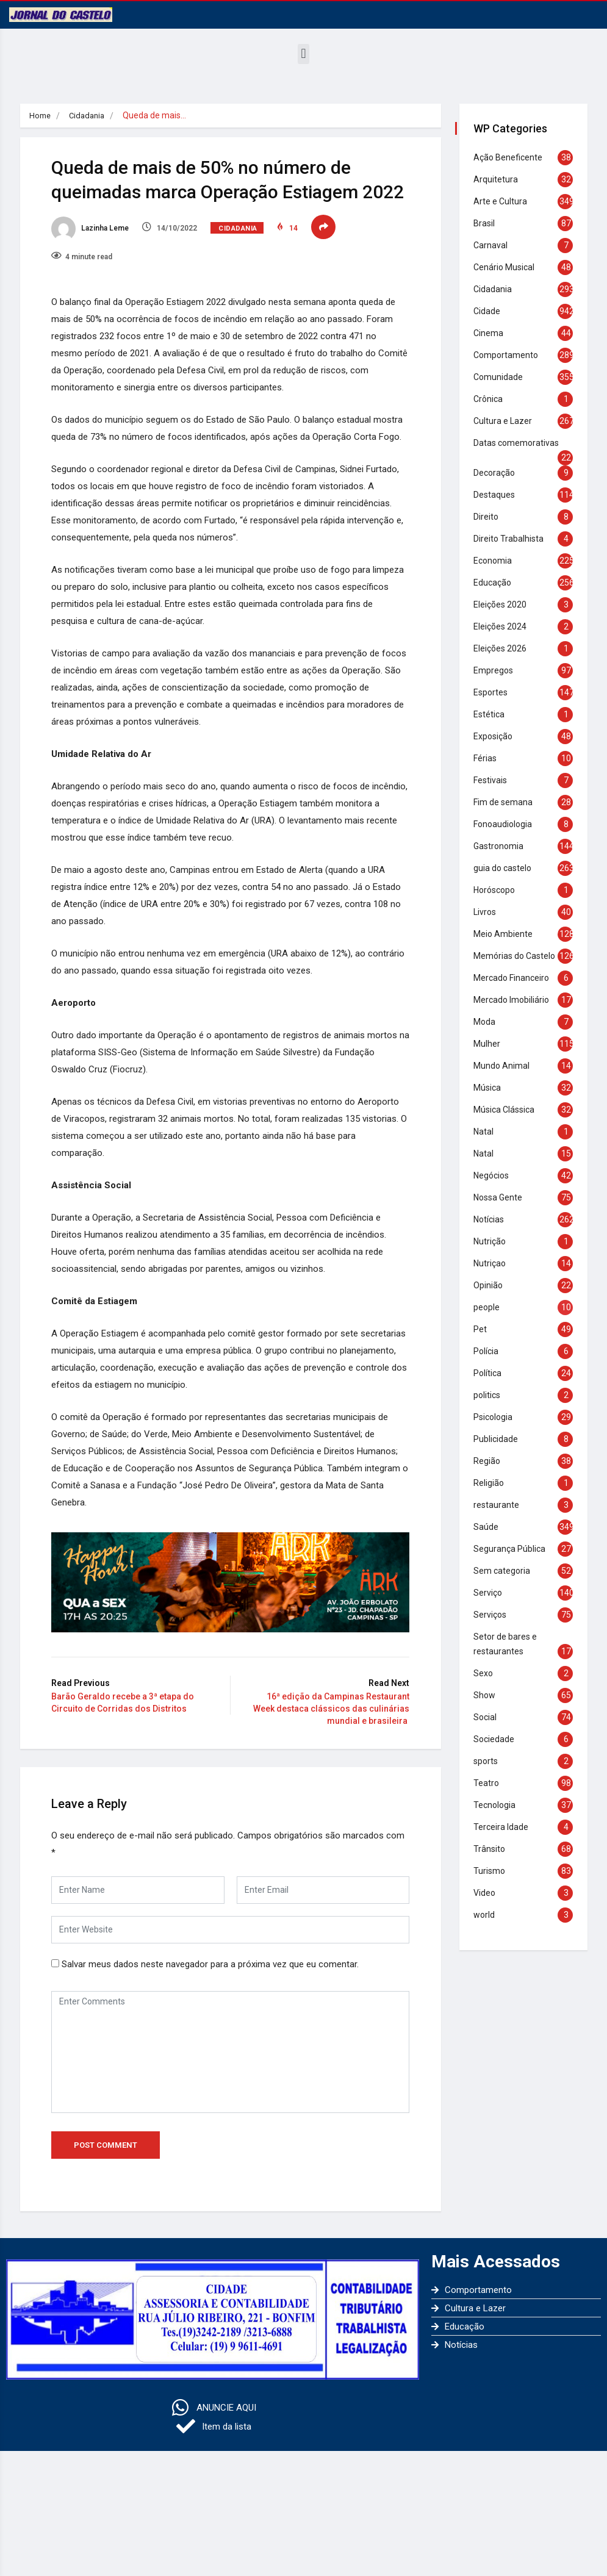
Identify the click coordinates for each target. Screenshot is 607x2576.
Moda (489, 1030)
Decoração (498, 473)
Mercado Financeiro (515, 986)
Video (489, 1901)
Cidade (491, 311)
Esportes (495, 692)
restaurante (500, 1513)
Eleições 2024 (504, 626)
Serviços (494, 1622)
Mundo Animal (506, 1073)
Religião (493, 1491)
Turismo (493, 1879)
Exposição (497, 736)
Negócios (495, 1183)
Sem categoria (506, 1579)
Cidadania (90, 115)
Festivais (494, 780)
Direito (490, 517)
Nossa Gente (502, 1205)
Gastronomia (503, 846)
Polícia (490, 1359)
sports (490, 1769)
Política (492, 1381)
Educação (496, 582)
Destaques (498, 495)
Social (489, 1725)
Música (491, 1095)
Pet (484, 1337)
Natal (488, 1139)
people (491, 1315)
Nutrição (494, 1249)
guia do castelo (507, 868)
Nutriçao (494, 1271)
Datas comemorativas (520, 443)
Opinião (492, 1293)
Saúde (490, 1535)
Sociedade (498, 1747)
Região (491, 1469)
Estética (493, 714)
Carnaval (495, 245)
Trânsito (493, 1857)
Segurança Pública (514, 1557)
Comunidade (502, 377)
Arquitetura (500, 179)
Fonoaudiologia (507, 824)
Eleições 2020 (504, 604)
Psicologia (497, 1425)
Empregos (497, 670)
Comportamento (510, 355)
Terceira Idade (505, 1835)
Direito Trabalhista (513, 539)
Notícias (493, 1227)
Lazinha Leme (107, 252)
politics (491, 1403)
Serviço (492, 1601)
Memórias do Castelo (518, 956)
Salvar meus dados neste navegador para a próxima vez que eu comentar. (227, 2056)
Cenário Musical (508, 267)
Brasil (488, 223)
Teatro (490, 1791)
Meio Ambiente (507, 934)
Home (40, 115)
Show (489, 1703)
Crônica (492, 399)
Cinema (493, 333)
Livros (489, 912)
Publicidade (500, 1447)
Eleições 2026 (504, 648)
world (488, 1923)
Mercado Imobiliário (515, 1008)
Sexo (487, 1681)
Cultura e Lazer (507, 421)
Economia (497, 560)
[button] (303, 54)
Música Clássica (508, 1117)
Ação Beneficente (512, 157)
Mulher (491, 1052)
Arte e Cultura (504, 201)
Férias (489, 758)
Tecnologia (499, 1813)
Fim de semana (507, 802)
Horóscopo (498, 890)
